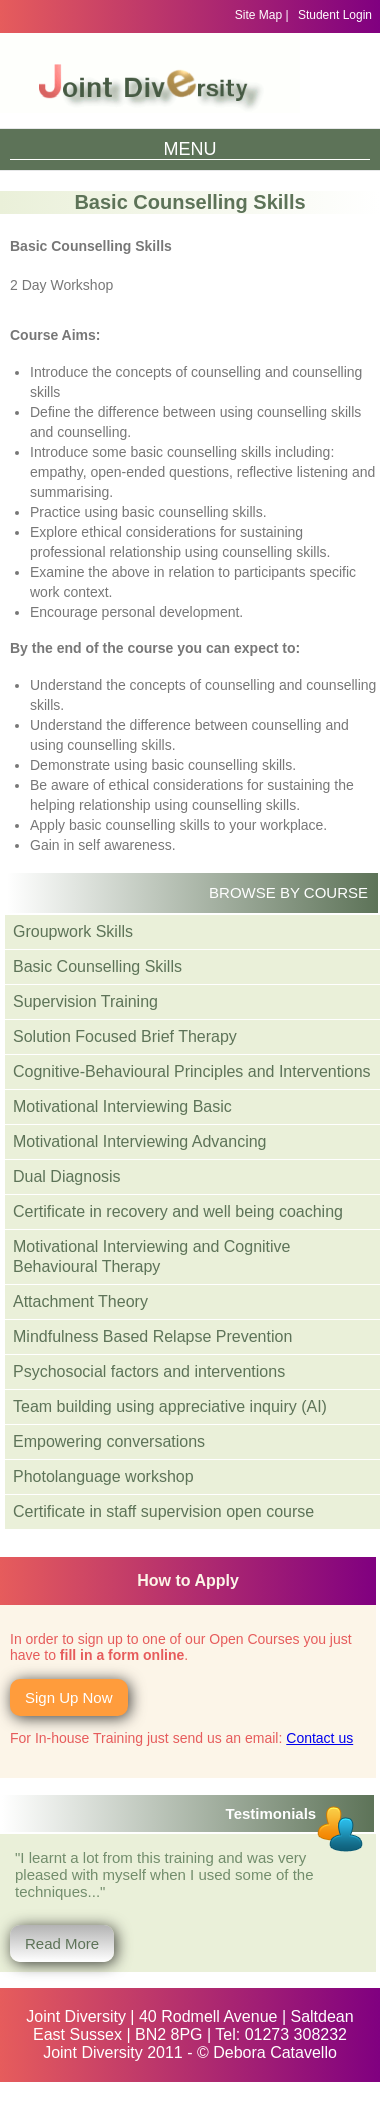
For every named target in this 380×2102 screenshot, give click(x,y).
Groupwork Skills (73, 931)
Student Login (335, 15)
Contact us (319, 1738)
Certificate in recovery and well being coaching (178, 1211)
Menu (190, 149)
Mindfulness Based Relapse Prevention (152, 1336)
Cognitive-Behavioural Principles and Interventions (192, 1071)
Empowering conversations (109, 1441)
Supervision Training (85, 1001)
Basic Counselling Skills (97, 966)
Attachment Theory (80, 1301)
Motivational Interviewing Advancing (139, 1141)
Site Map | (262, 15)
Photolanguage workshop (103, 1476)
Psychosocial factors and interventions (149, 1371)
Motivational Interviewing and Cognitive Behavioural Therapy (151, 1256)
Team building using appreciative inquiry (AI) (170, 1406)
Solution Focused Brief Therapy (125, 1036)
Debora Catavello (275, 2052)
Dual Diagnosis (67, 1176)
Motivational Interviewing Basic (122, 1106)
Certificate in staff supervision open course (163, 1511)
